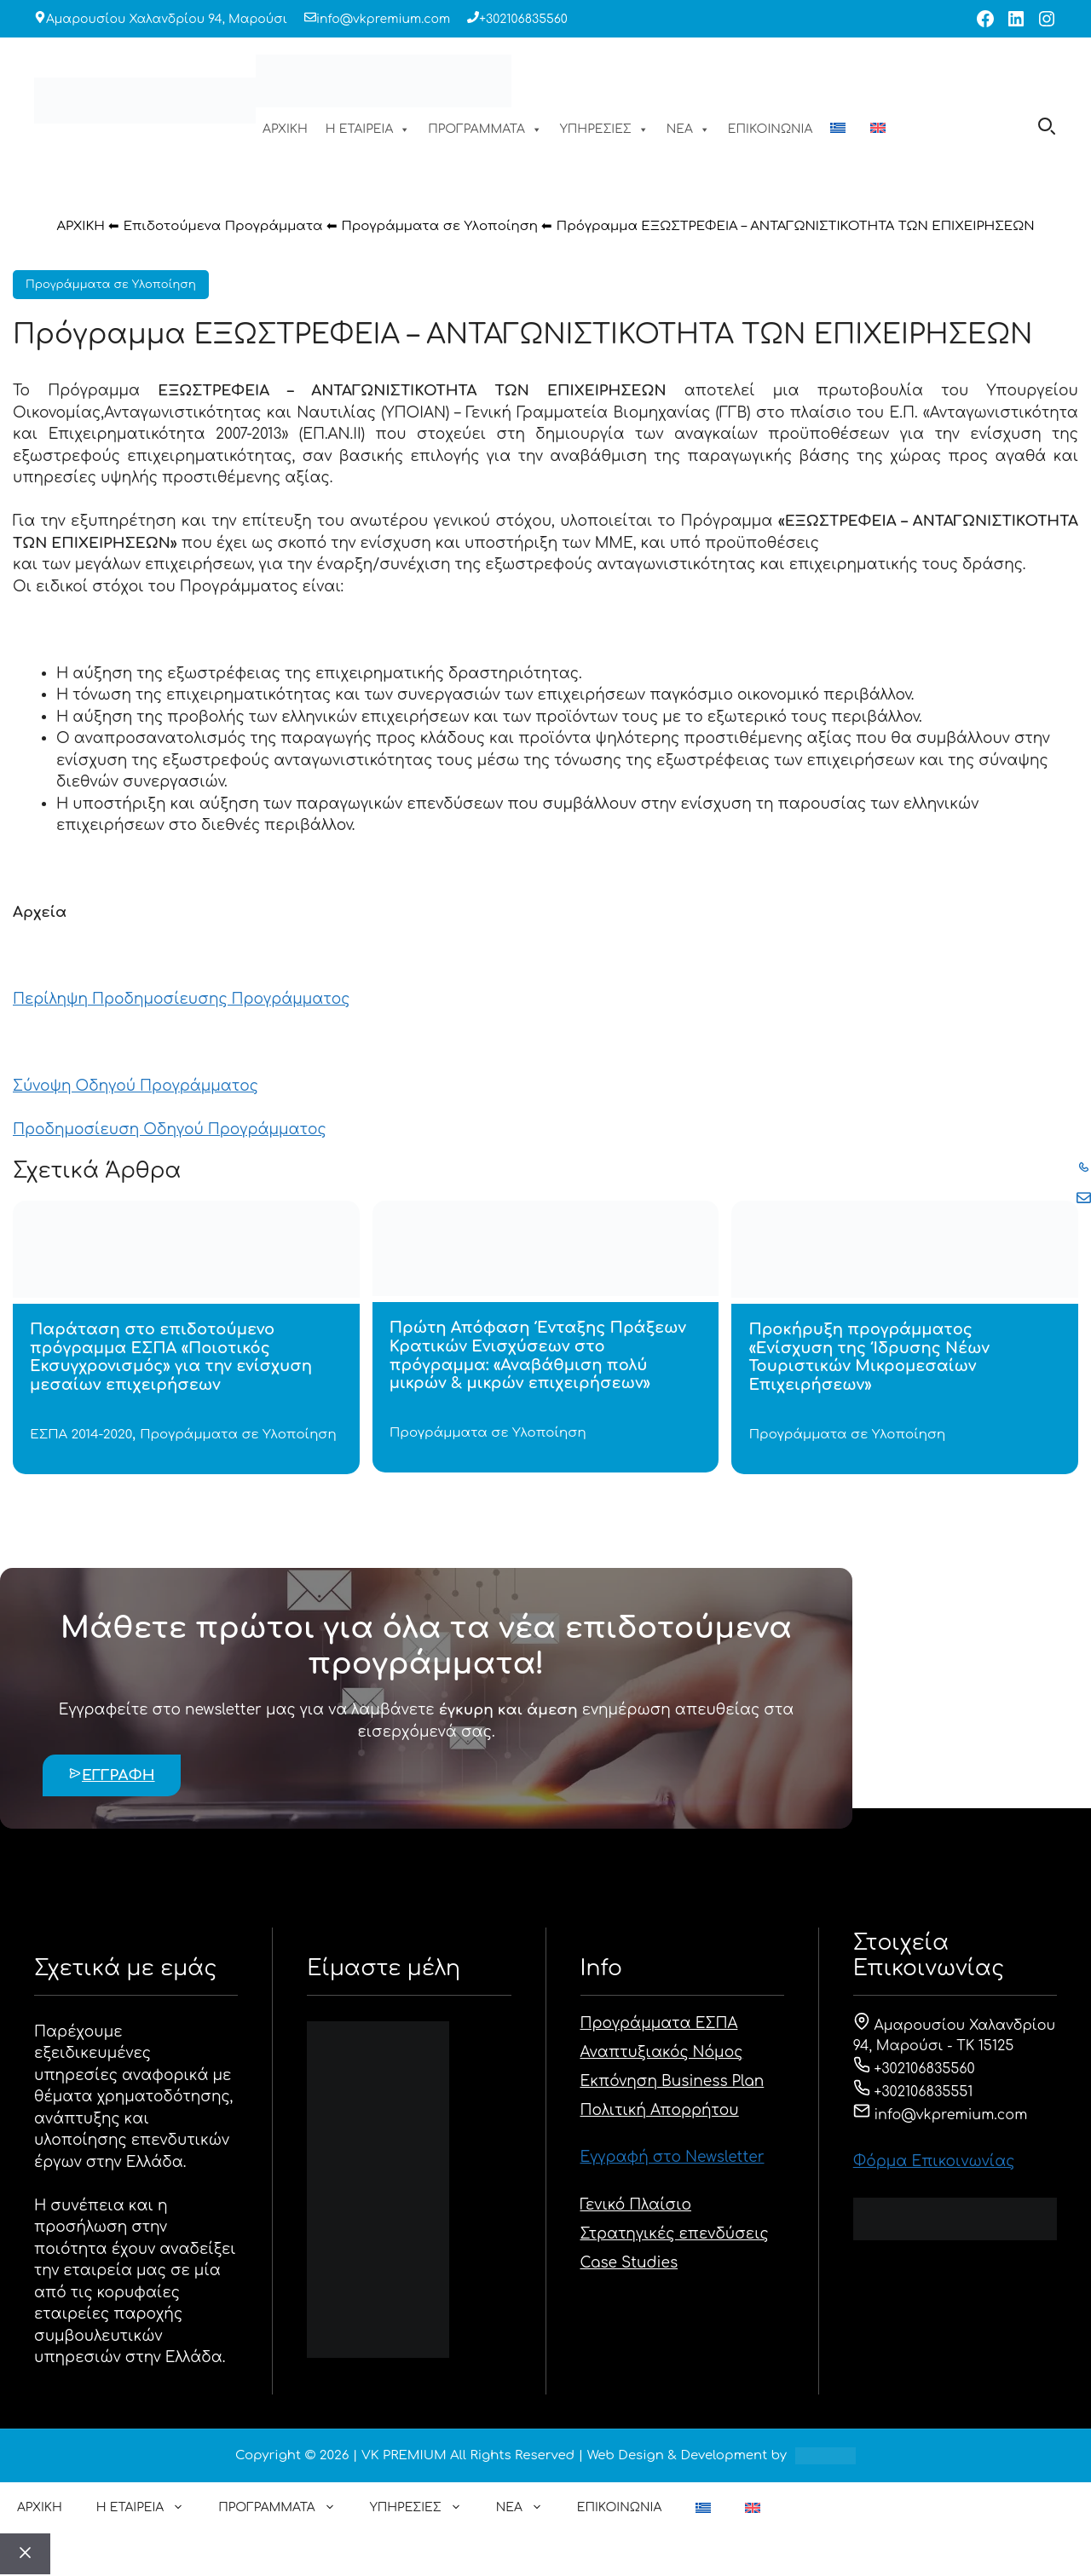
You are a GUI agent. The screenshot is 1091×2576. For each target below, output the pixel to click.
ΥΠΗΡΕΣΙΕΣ (604, 129)
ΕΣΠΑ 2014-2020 (81, 1434)
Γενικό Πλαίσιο (636, 2205)
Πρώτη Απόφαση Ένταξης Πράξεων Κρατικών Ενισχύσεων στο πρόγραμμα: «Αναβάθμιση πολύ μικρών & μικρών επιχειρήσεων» (538, 1355)
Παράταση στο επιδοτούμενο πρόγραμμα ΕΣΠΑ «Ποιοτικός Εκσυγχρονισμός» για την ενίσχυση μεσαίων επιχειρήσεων (171, 1357)
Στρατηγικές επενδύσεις (674, 2234)
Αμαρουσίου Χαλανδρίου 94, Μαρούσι (166, 19)
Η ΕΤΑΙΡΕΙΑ (368, 129)
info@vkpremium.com (383, 19)
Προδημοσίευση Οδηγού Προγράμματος (169, 1129)
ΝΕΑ (688, 129)
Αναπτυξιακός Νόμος (661, 2052)
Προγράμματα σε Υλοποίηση (439, 226)
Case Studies (629, 2263)
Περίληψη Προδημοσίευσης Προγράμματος (181, 999)
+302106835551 (913, 2092)
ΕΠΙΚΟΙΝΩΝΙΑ (770, 129)
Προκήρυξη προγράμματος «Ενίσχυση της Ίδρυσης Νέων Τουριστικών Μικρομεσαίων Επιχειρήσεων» (869, 1357)
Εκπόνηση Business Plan (672, 2081)
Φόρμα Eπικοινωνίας (934, 2161)
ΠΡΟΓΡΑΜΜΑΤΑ (485, 129)
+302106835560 (523, 19)
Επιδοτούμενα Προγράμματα (223, 226)
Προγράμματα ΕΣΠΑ (659, 2023)
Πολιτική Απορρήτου (659, 2110)
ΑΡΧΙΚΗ (285, 129)
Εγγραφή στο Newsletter (672, 2157)
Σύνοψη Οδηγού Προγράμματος (135, 1086)
